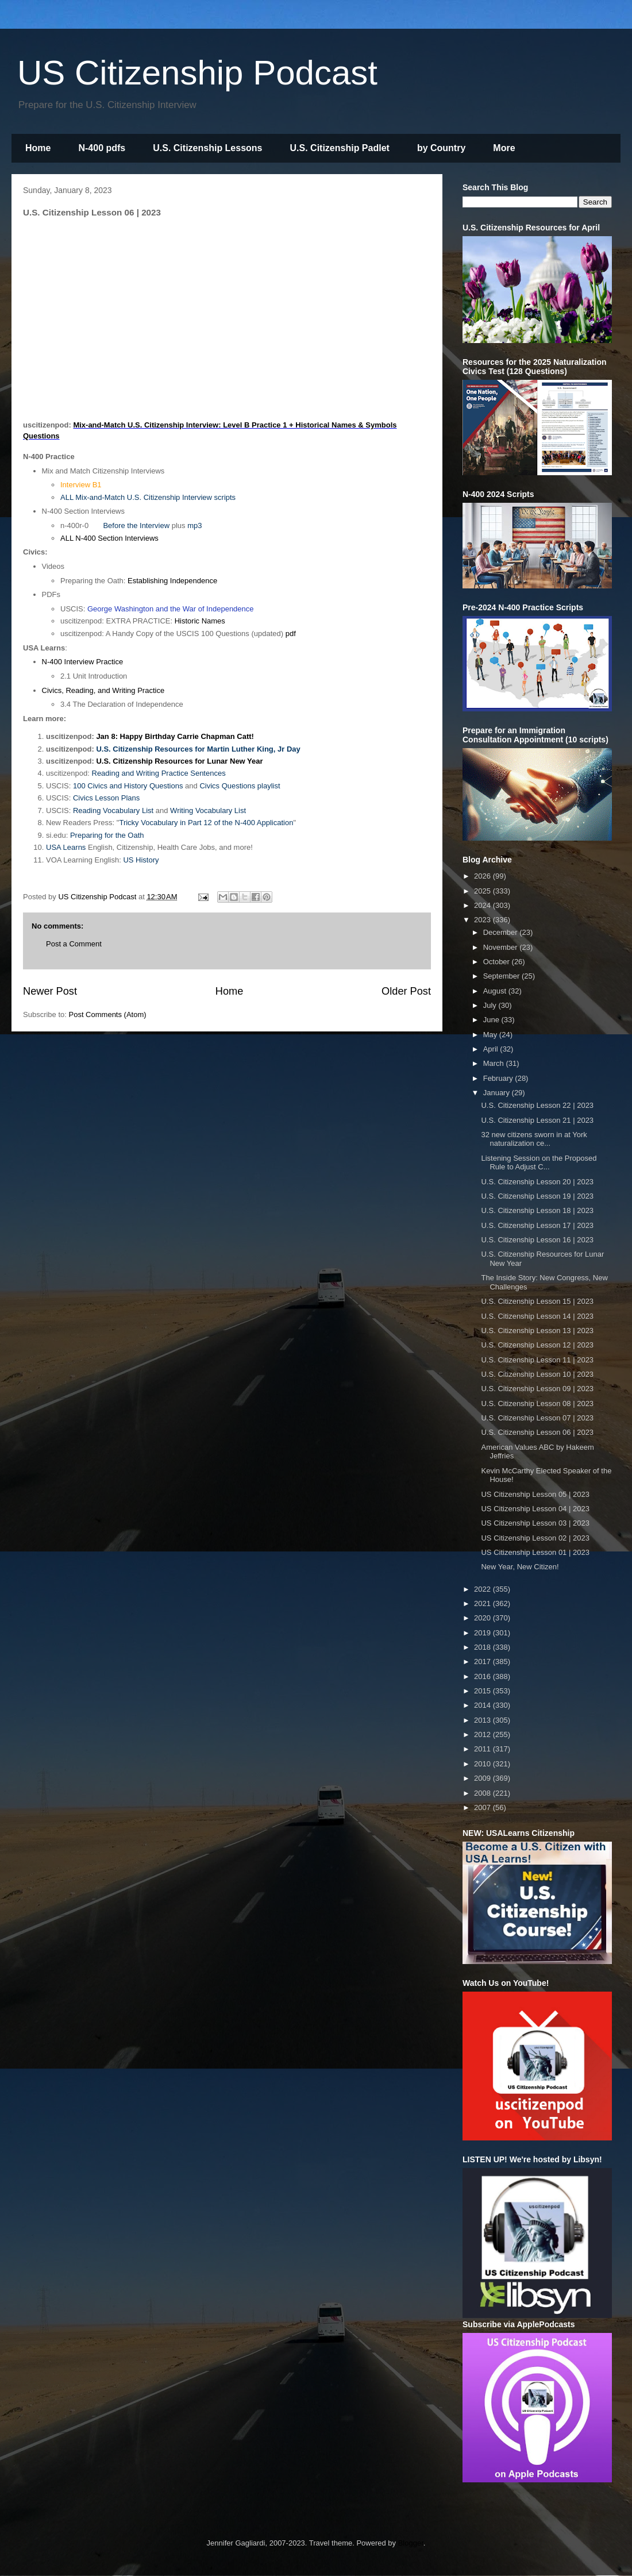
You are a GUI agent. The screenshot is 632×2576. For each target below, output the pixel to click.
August (495, 991)
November (501, 947)
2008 (483, 1793)
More (504, 148)
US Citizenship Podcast (197, 72)
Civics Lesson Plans (106, 798)
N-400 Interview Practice (83, 661)
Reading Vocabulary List (113, 810)
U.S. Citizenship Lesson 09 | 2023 (537, 1388)
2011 (483, 1749)
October (497, 961)
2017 (483, 1661)
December (501, 932)
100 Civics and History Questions (128, 785)
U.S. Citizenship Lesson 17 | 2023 (537, 1225)
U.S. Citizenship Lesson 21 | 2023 (537, 1120)
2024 (483, 905)
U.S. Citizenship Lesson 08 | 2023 (537, 1403)
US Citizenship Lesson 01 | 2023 (535, 1552)
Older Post (406, 991)
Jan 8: (108, 736)
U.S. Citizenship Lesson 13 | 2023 (537, 1330)
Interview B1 (81, 484)
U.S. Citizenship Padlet (340, 148)
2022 (483, 1589)
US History (141, 860)
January (497, 1092)
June (492, 1019)
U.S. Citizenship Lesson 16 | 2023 (537, 1239)
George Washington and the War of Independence (170, 608)
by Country (441, 148)
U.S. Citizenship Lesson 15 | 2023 (537, 1301)
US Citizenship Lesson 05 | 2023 (535, 1494)
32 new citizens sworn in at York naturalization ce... (534, 1139)
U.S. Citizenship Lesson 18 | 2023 (537, 1210)
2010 (483, 1763)
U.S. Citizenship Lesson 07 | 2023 (537, 1418)
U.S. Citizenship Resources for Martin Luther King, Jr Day (198, 749)
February (499, 1078)
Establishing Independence (172, 580)
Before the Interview (136, 525)
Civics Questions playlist (239, 785)
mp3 (194, 525)
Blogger (410, 2543)
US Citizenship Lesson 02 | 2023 (535, 1538)
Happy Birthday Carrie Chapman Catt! (187, 736)
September (502, 976)
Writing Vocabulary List (208, 810)
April (491, 1049)
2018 (483, 1647)
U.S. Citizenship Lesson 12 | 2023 (537, 1345)
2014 (483, 1705)
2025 (483, 891)
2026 (483, 876)
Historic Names (200, 621)
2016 (483, 1676)
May (491, 1034)
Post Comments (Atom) (108, 1014)
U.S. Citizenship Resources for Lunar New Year (179, 761)
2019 (483, 1632)
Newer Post (50, 991)
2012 (483, 1734)
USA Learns (66, 847)
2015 (483, 1690)
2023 (483, 919)
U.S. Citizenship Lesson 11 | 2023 (537, 1360)
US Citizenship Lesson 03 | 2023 (535, 1523)
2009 (483, 1778)
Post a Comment (74, 943)
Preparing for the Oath (107, 835)
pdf (291, 633)
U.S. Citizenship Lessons (207, 148)
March (494, 1063)
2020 (483, 1618)
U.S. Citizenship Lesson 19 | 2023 (537, 1196)
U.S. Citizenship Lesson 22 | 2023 (537, 1105)
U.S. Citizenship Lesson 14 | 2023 (537, 1316)
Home (38, 148)
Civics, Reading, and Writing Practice (103, 690)
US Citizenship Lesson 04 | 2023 (535, 1508)
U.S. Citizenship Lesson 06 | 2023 (537, 1432)
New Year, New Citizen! (519, 1566)
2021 (483, 1603)
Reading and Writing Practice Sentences (159, 773)
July (491, 1005)
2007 (483, 1807)
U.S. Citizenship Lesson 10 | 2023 (537, 1374)
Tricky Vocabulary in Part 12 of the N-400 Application (206, 822)
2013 (483, 1720)
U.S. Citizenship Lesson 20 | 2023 (537, 1181)
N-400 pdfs (101, 148)
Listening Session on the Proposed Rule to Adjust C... (538, 1163)
